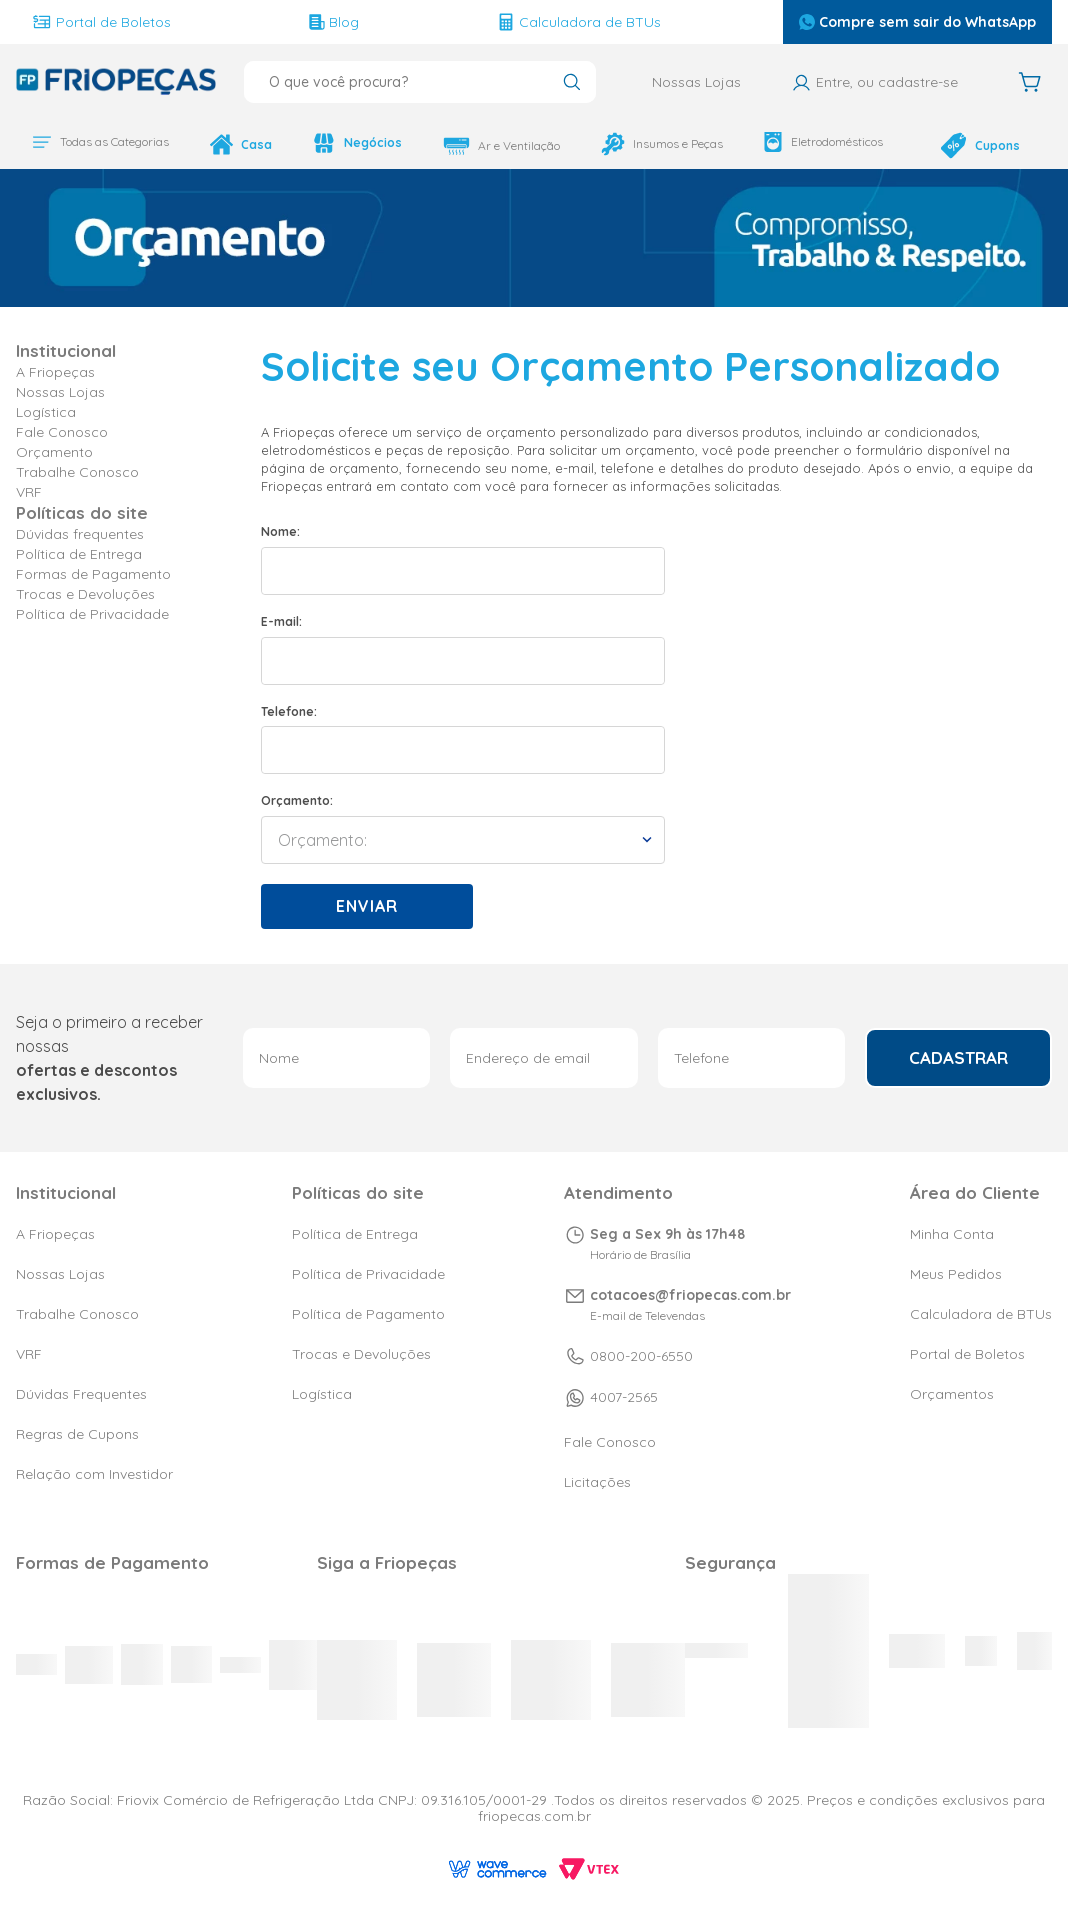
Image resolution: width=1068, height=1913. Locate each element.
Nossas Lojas (696, 82)
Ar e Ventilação (507, 146)
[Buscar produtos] (571, 84)
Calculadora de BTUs (490, 22)
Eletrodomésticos (828, 146)
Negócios (352, 146)
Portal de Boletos (119, 22)
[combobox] (420, 82)
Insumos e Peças (650, 152)
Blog (306, 22)
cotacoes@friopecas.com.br (690, 1295)
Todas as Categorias (94, 150)
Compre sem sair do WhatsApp (827, 22)
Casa (223, 146)
